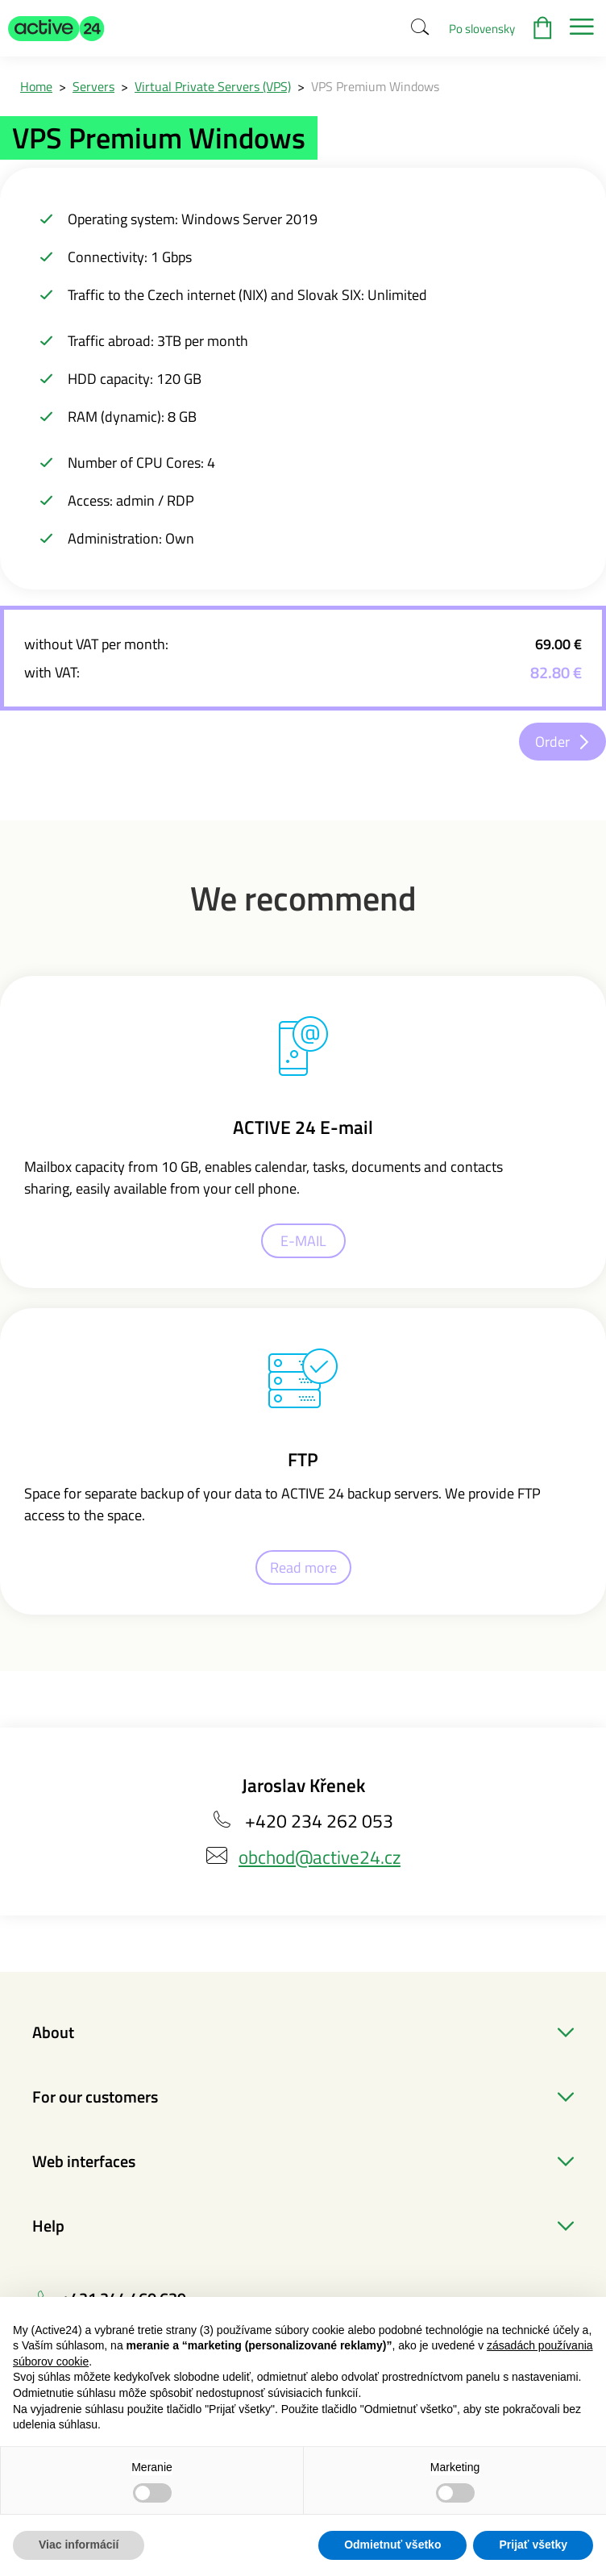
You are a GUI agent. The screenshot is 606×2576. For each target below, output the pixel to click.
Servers (93, 86)
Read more (303, 1567)
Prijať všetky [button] (533, 2544)
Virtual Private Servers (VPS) (213, 86)
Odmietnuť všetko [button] (392, 2544)
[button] (56, 28)
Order (552, 741)
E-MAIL (303, 1241)
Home (36, 86)
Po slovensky (482, 28)
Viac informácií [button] (78, 2544)
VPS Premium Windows (375, 86)
